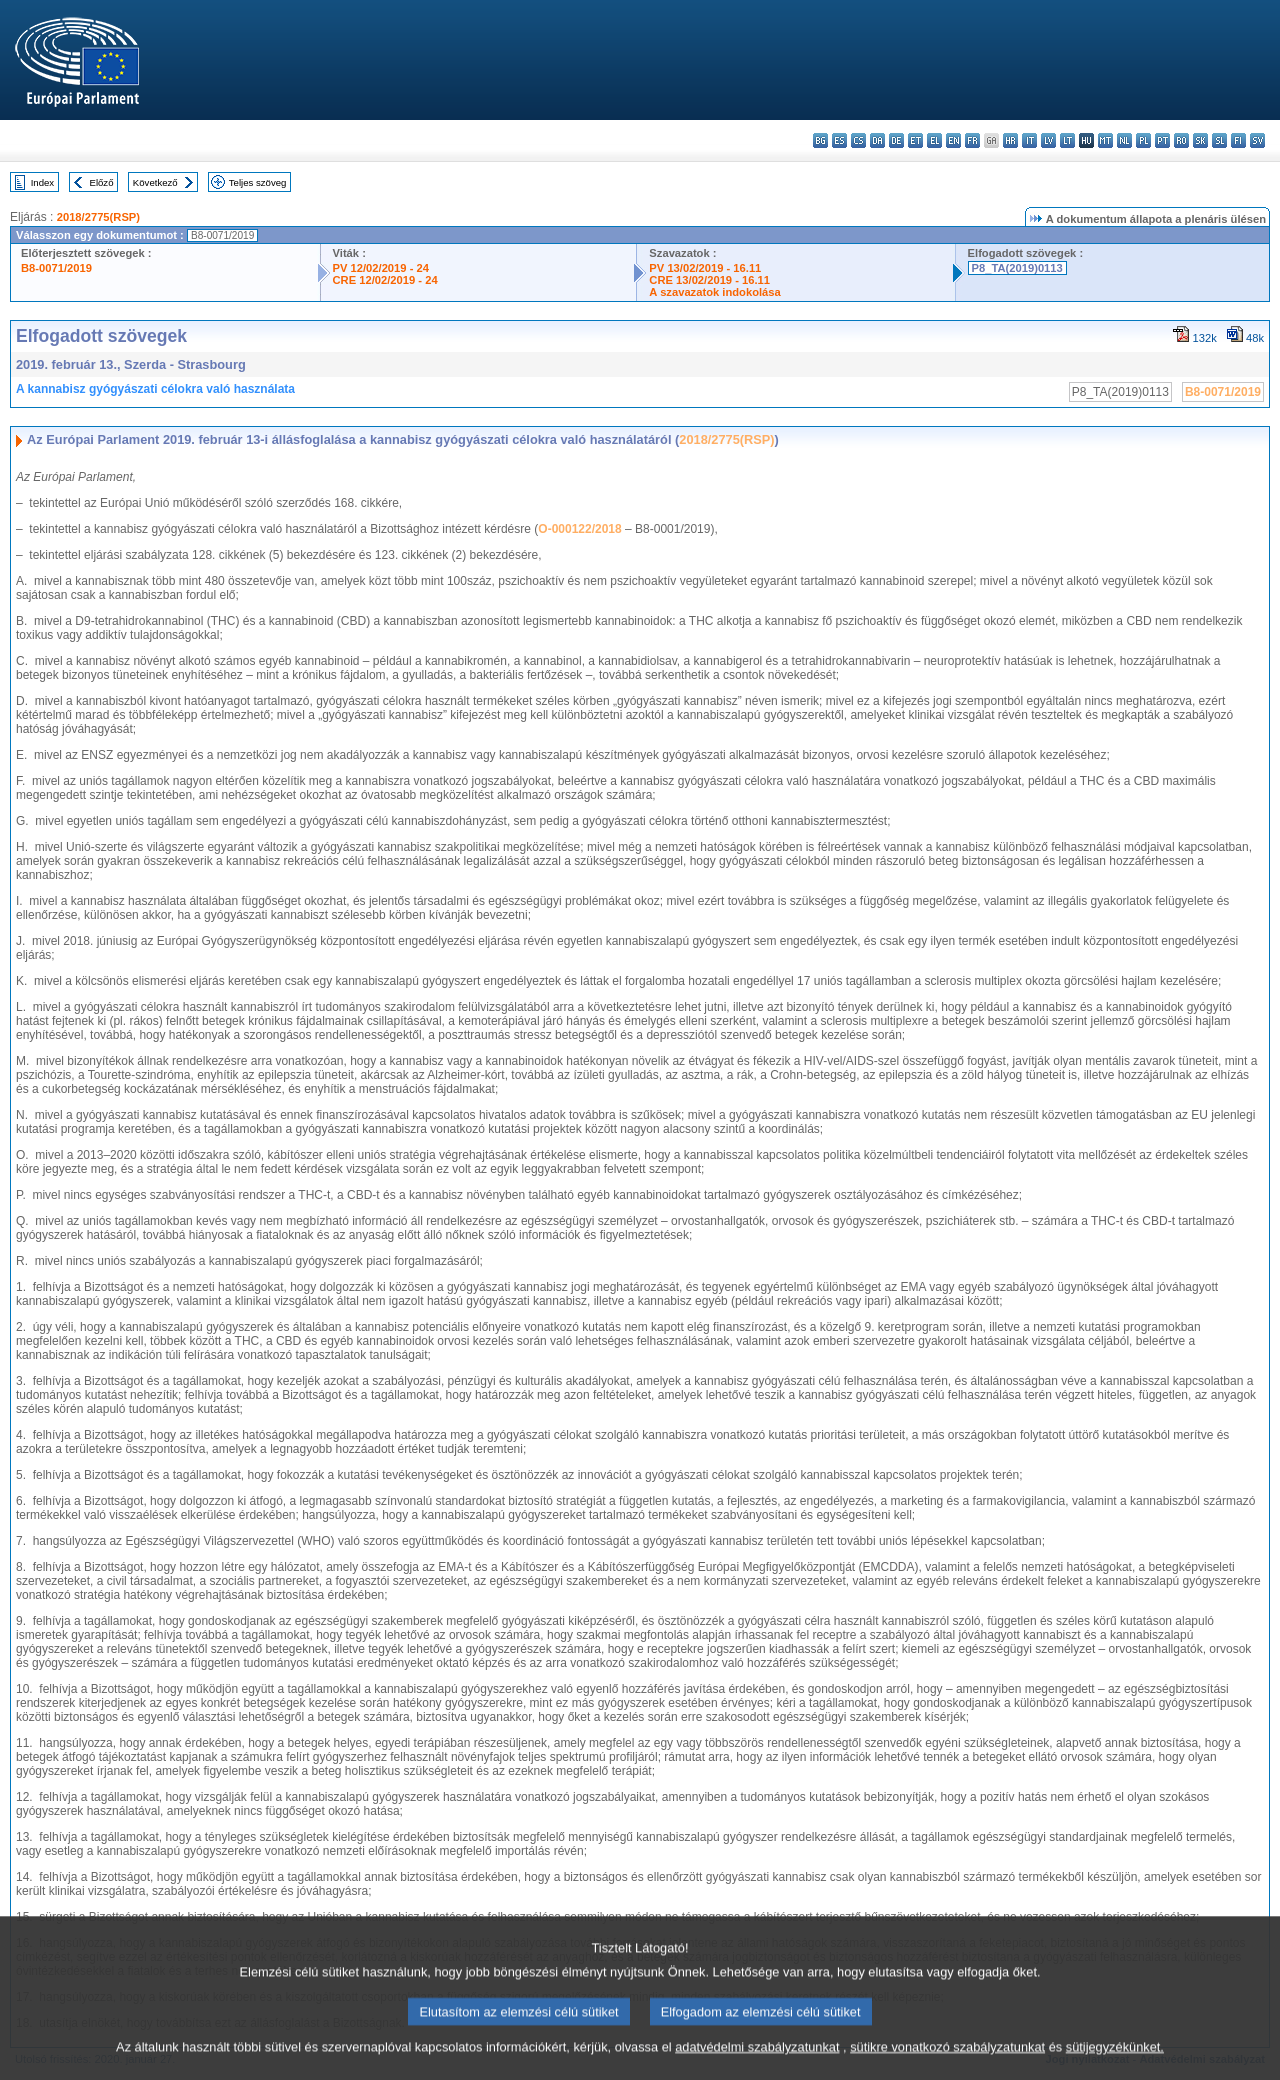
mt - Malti (1105, 140)
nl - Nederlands (1124, 140)
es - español (839, 140)
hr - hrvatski (1010, 140)
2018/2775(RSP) (98, 217)
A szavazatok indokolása (714, 292)
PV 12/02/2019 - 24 (381, 268)
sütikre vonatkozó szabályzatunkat (947, 2062)
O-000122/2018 (579, 529)
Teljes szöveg (258, 182)
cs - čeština (858, 140)
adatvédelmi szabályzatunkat (757, 2062)
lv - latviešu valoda (1048, 140)
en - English (953, 140)
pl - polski (1143, 140)
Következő (155, 182)
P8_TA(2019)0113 (1017, 268)
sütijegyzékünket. (1115, 2062)
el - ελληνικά (934, 140)
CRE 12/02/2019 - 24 (385, 280)
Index (42, 182)
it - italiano (1029, 140)
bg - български (820, 140)
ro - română (1181, 140)
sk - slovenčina (1200, 140)
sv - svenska (1257, 140)
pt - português (1162, 140)
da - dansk (877, 140)
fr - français (972, 140)
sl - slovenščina (1219, 140)
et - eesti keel (915, 140)
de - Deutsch (896, 140)
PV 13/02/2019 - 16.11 (705, 268)
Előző (102, 182)
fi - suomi (1238, 140)
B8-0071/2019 (56, 268)
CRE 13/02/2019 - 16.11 (709, 280)
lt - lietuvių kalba (1067, 140)
